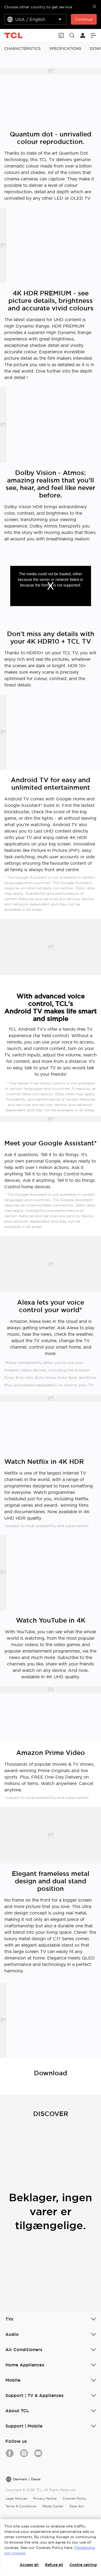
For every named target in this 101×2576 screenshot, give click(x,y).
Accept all (29, 2564)
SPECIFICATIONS (65, 48)
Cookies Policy (74, 2498)
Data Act (76, 2506)
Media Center (53, 2506)
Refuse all (54, 2564)
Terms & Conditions (20, 2506)
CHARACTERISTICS (22, 48)
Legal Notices (16, 2498)
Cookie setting (83, 2564)
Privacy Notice (45, 2498)
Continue (83, 19)
